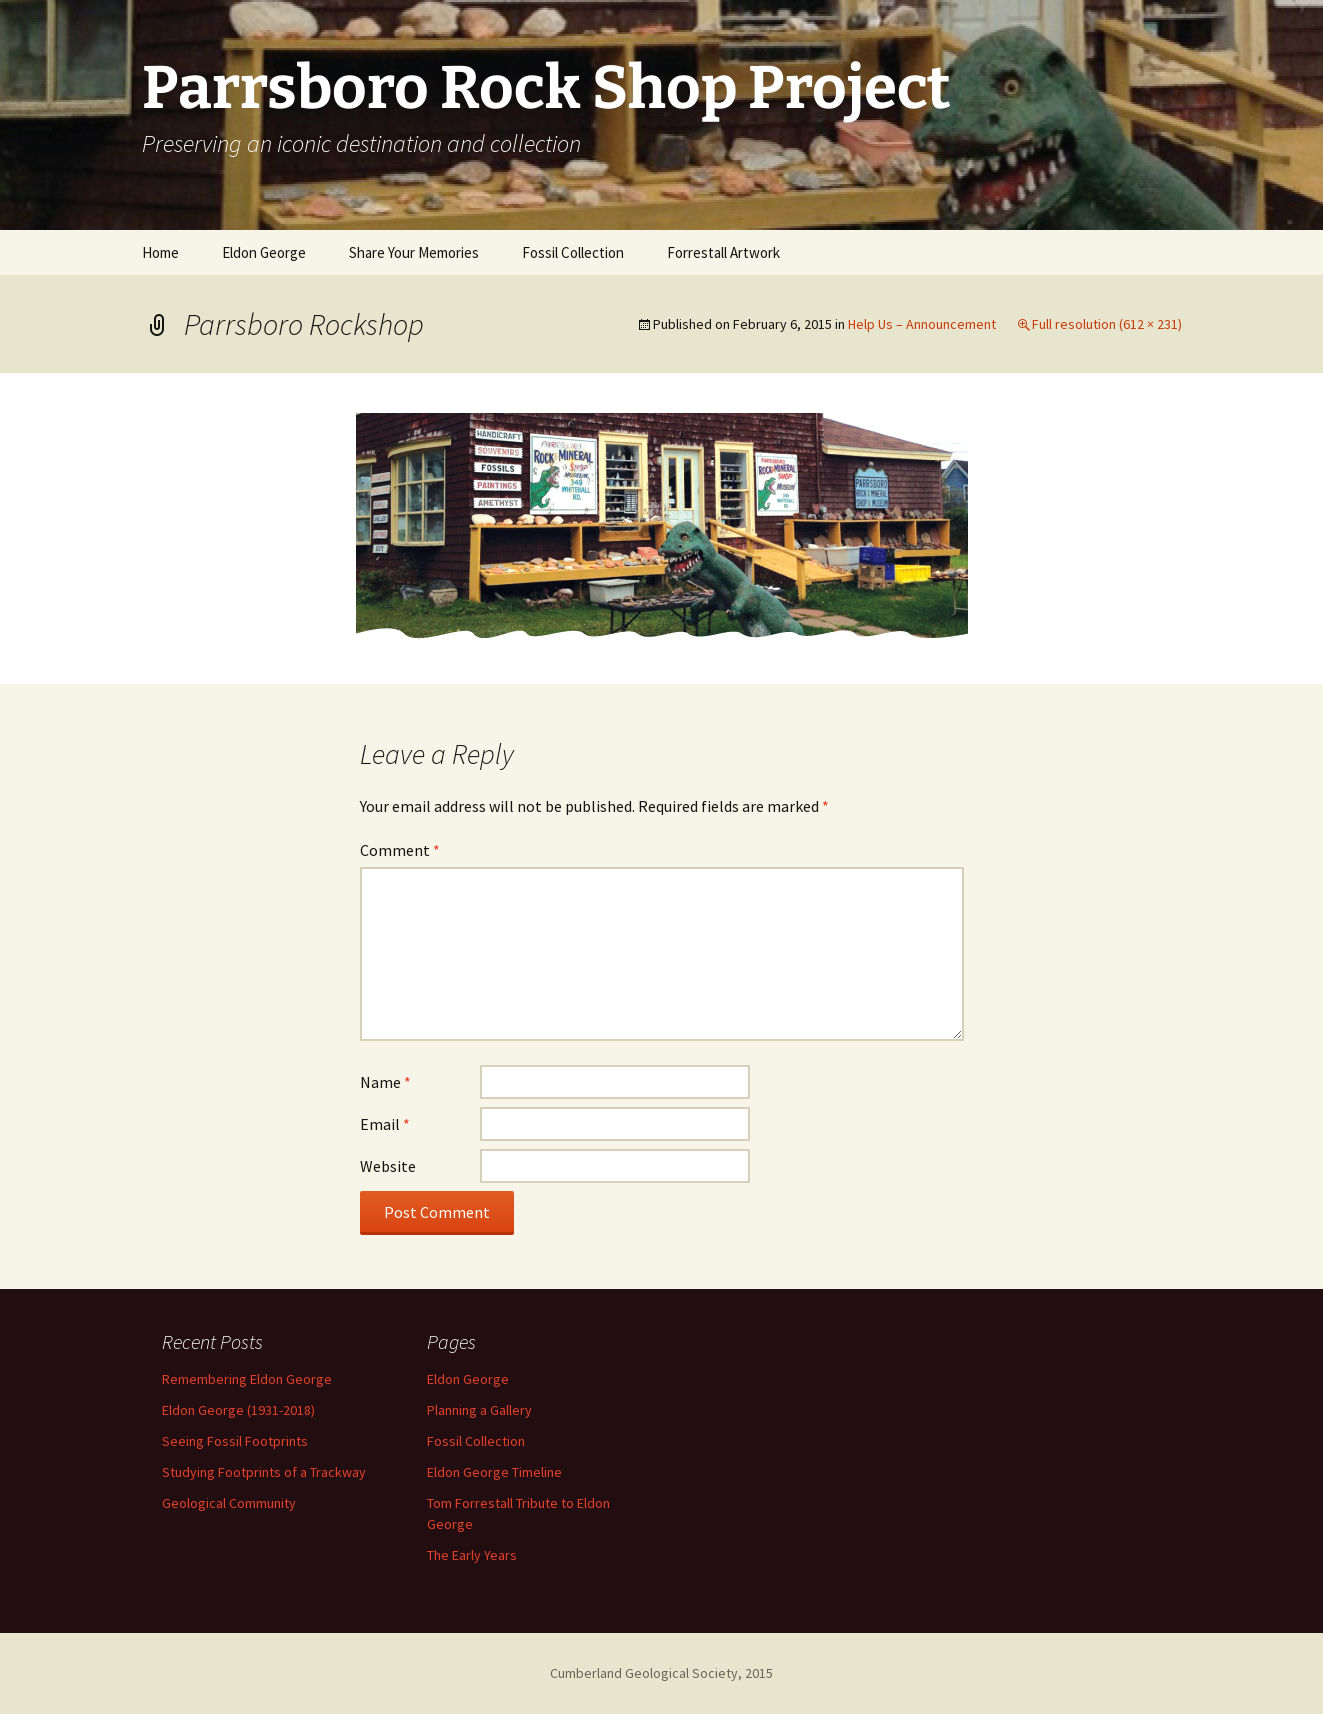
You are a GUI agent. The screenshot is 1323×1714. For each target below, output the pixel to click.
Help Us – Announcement (922, 324)
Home (160, 252)
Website (388, 1166)
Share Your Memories (414, 252)
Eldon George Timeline (494, 1472)
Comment (400, 850)
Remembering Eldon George (247, 1379)
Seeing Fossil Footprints (235, 1441)
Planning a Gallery (479, 1410)
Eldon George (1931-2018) (238, 1410)
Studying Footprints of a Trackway (264, 1472)
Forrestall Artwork (723, 252)
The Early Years (472, 1555)
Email (385, 1124)
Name (385, 1082)
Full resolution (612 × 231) (1107, 324)
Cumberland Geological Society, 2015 (661, 1673)
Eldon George (264, 252)
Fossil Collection (573, 252)
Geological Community (229, 1503)
